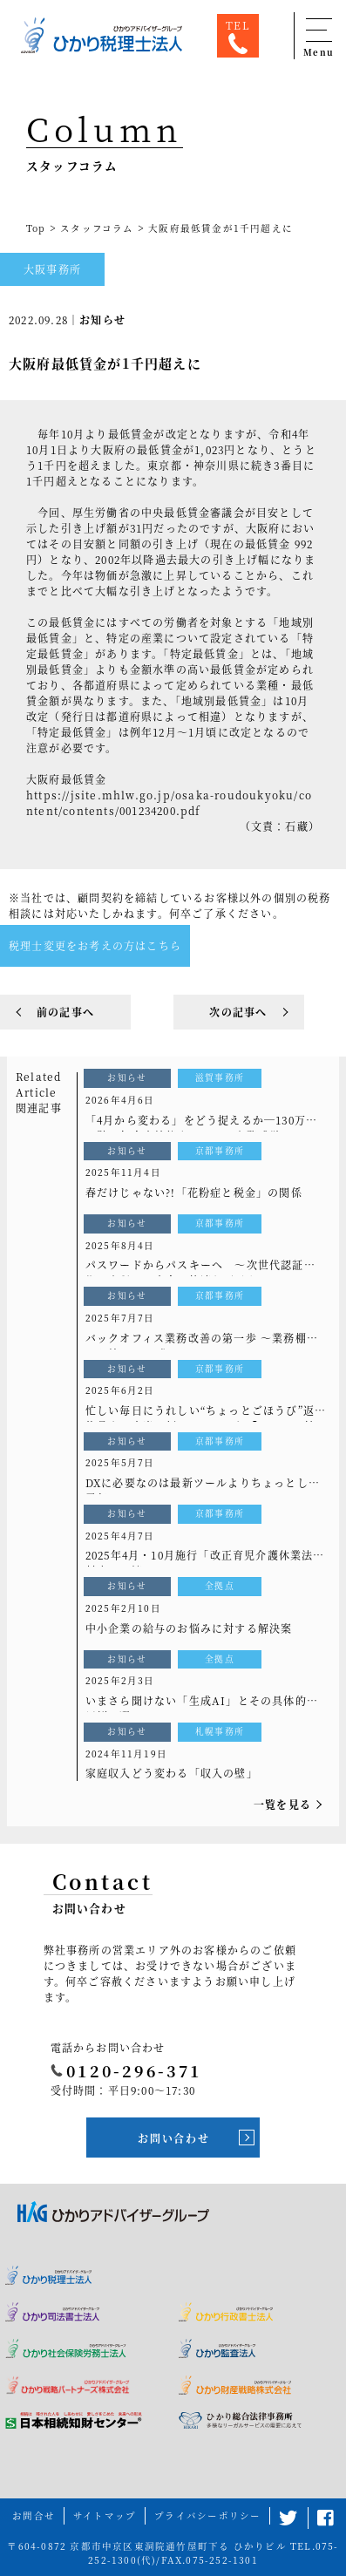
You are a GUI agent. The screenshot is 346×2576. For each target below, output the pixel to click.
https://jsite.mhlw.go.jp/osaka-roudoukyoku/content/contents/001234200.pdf (169, 802)
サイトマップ (104, 2515)
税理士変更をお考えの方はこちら (95, 945)
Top (36, 227)
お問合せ (33, 2515)
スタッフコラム (96, 227)
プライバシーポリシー (207, 2515)
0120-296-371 (126, 2070)
